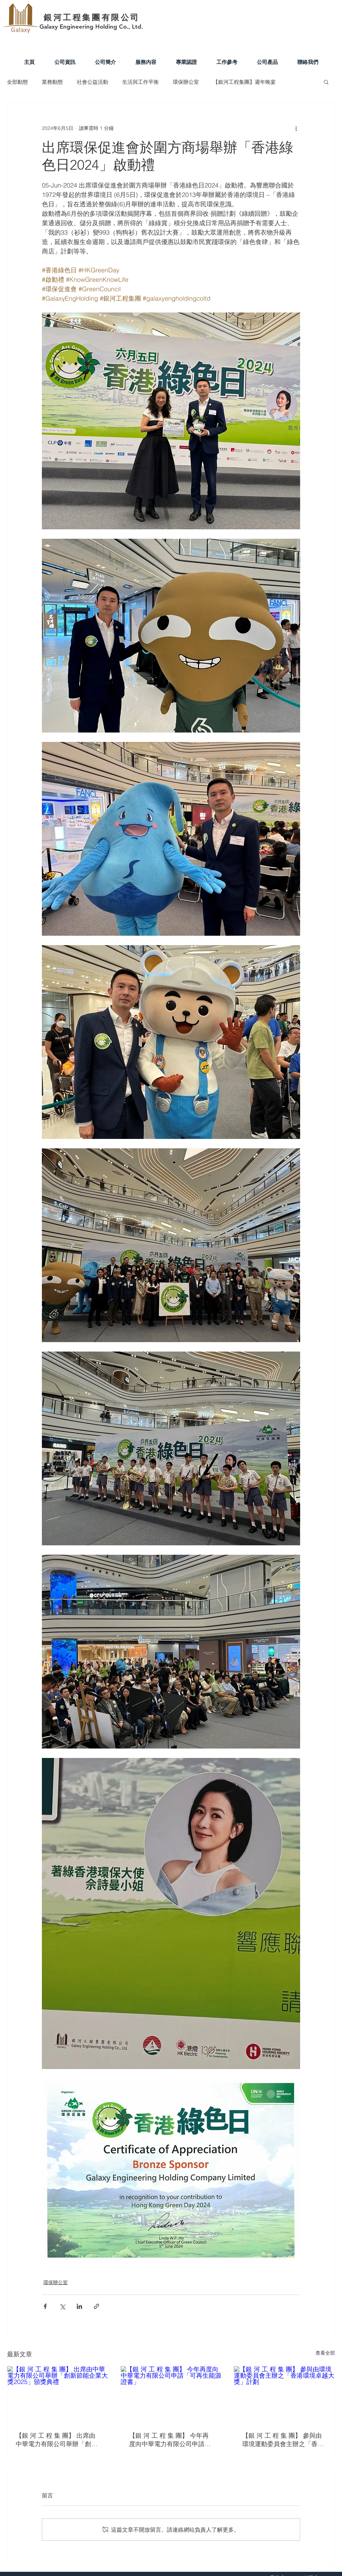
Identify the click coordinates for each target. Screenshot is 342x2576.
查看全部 (325, 2353)
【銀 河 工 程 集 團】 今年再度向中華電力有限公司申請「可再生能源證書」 (169, 2440)
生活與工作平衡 (140, 82)
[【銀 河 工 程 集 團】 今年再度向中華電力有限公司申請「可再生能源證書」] (171, 2394)
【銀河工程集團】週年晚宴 (244, 82)
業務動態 (52, 82)
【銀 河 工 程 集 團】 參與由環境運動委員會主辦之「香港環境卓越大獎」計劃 (283, 2440)
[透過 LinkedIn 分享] (79, 2306)
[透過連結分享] (96, 2306)
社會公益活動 (92, 82)
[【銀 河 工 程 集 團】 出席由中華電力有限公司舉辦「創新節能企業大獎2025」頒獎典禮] (57, 2394)
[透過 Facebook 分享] (45, 2306)
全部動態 (17, 82)
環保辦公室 (186, 82)
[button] (326, 81)
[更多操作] (296, 128)
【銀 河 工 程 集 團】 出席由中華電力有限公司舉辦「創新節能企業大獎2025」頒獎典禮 (56, 2440)
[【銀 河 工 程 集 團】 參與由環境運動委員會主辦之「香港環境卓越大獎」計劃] (284, 2394)
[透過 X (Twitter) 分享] (62, 2306)
